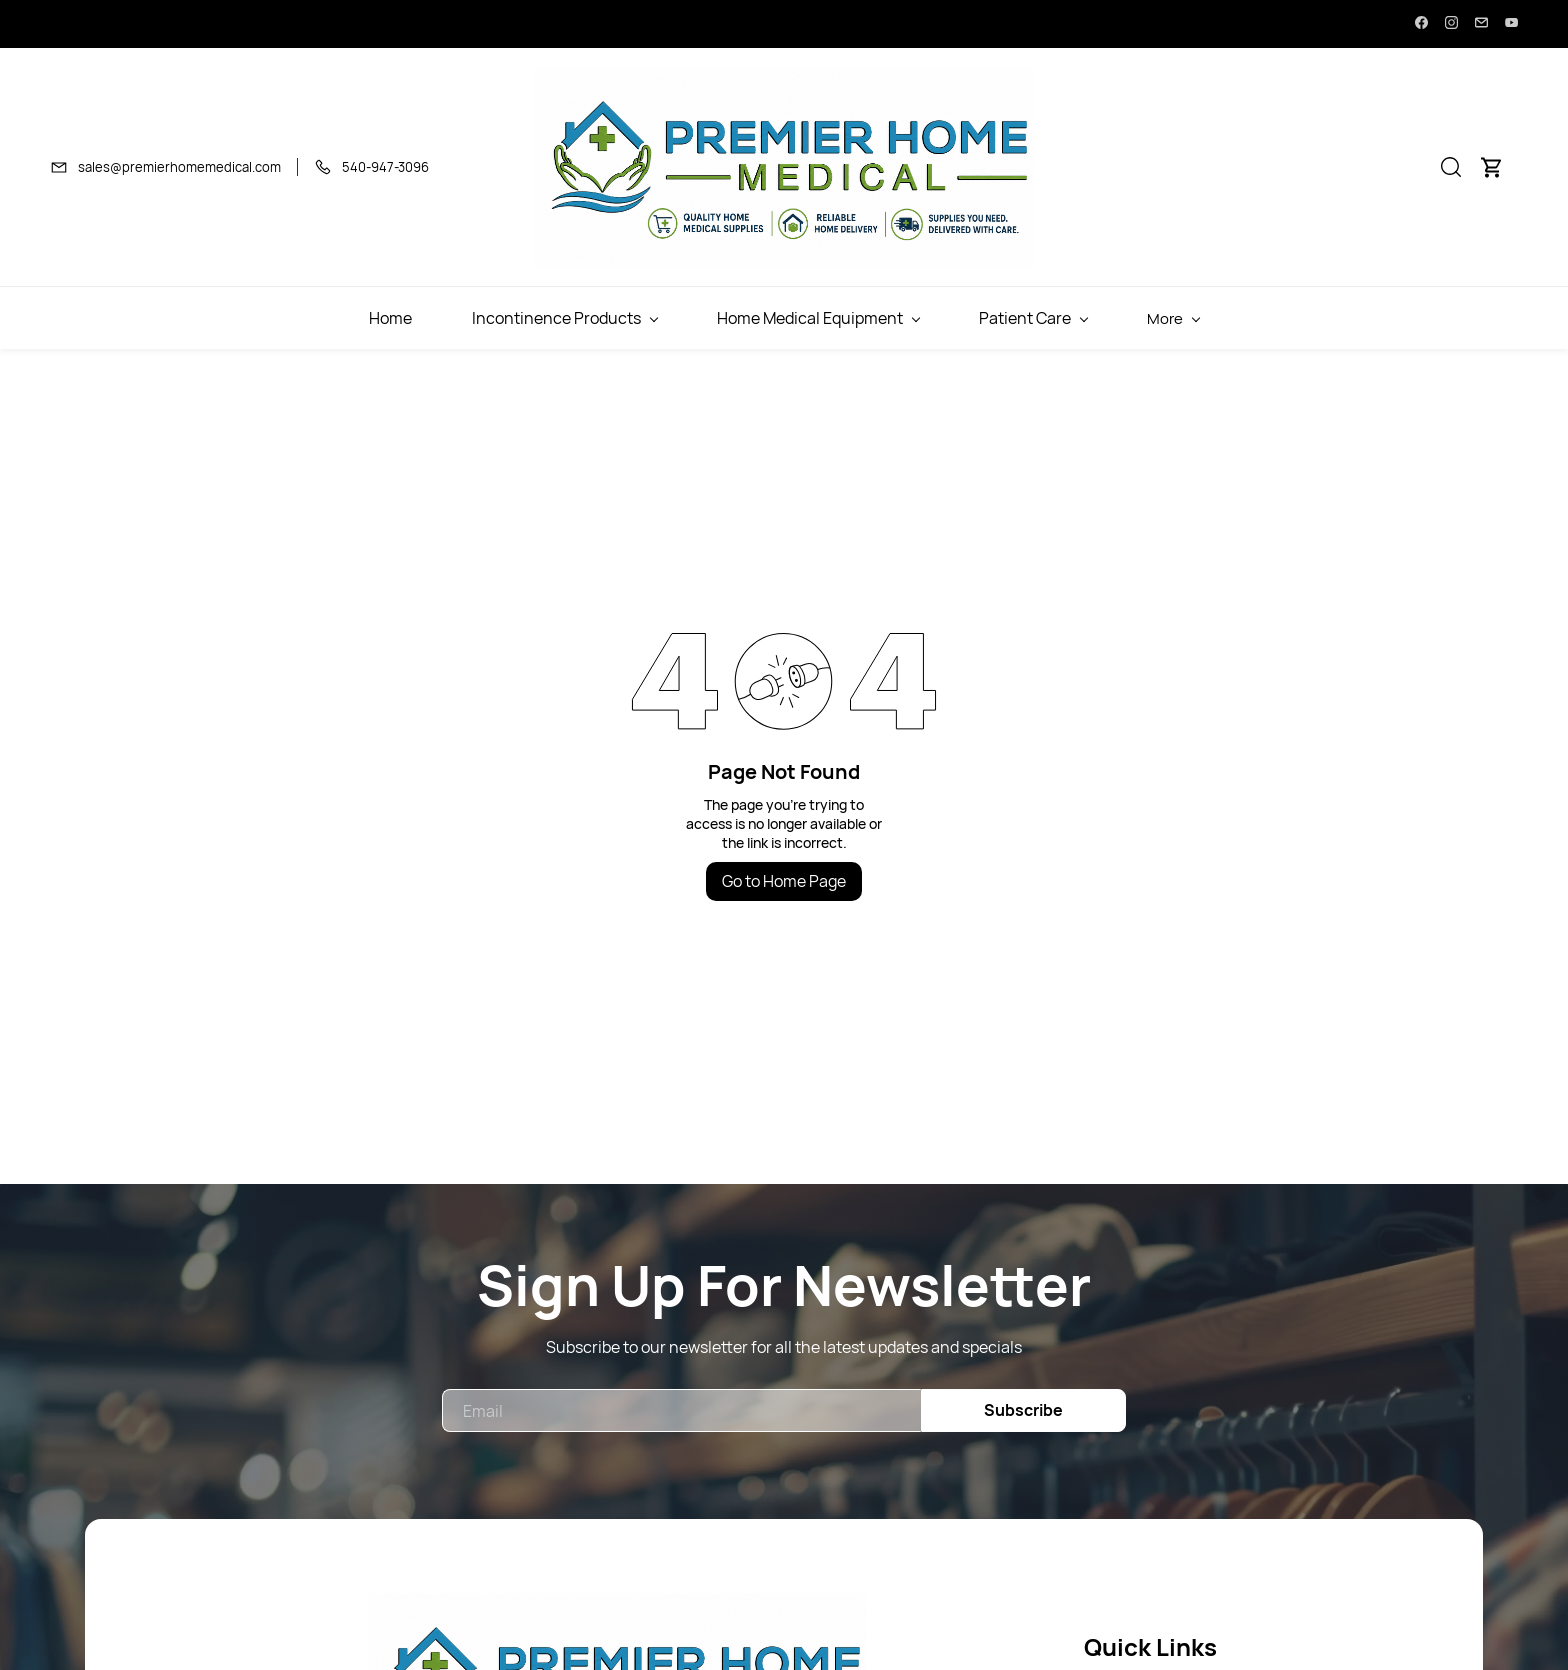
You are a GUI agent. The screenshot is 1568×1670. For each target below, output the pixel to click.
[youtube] (1511, 24)
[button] (1451, 167)
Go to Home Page (784, 881)
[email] (1481, 24)
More (1400, 318)
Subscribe (1023, 1410)
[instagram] (1451, 24)
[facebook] (1421, 24)
